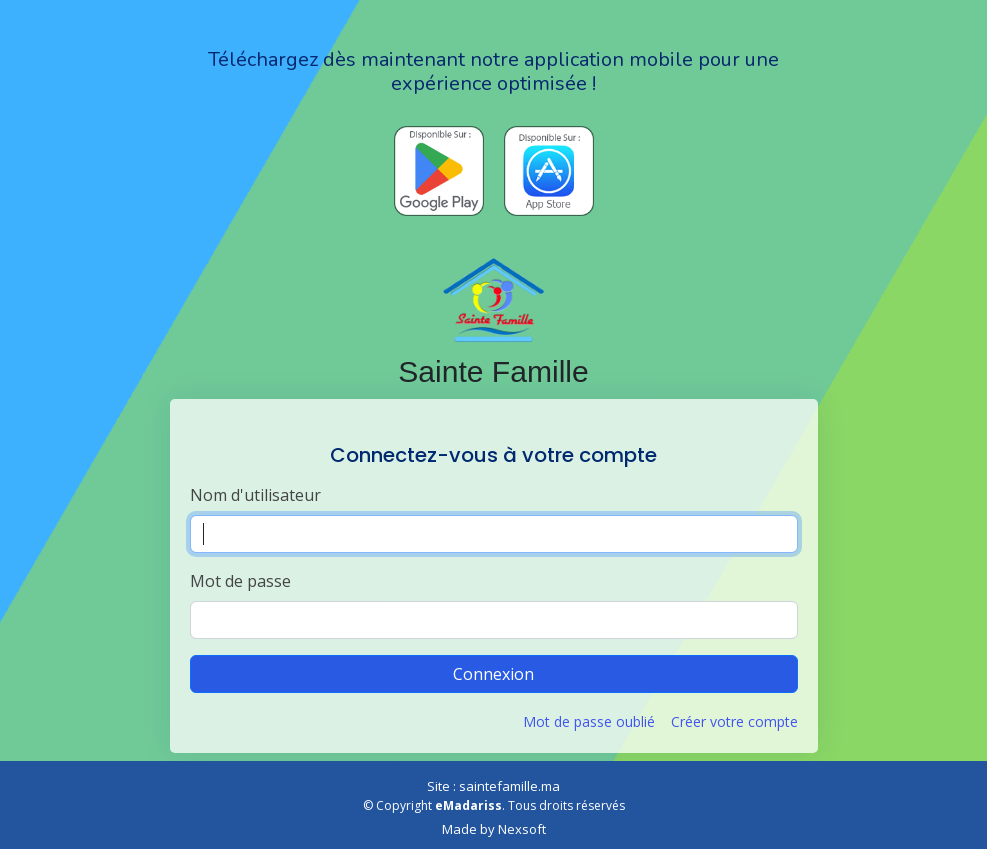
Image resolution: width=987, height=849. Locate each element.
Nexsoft (522, 829)
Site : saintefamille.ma (493, 786)
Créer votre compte (734, 721)
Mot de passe (240, 581)
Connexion (493, 674)
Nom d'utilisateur (255, 495)
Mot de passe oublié (589, 721)
